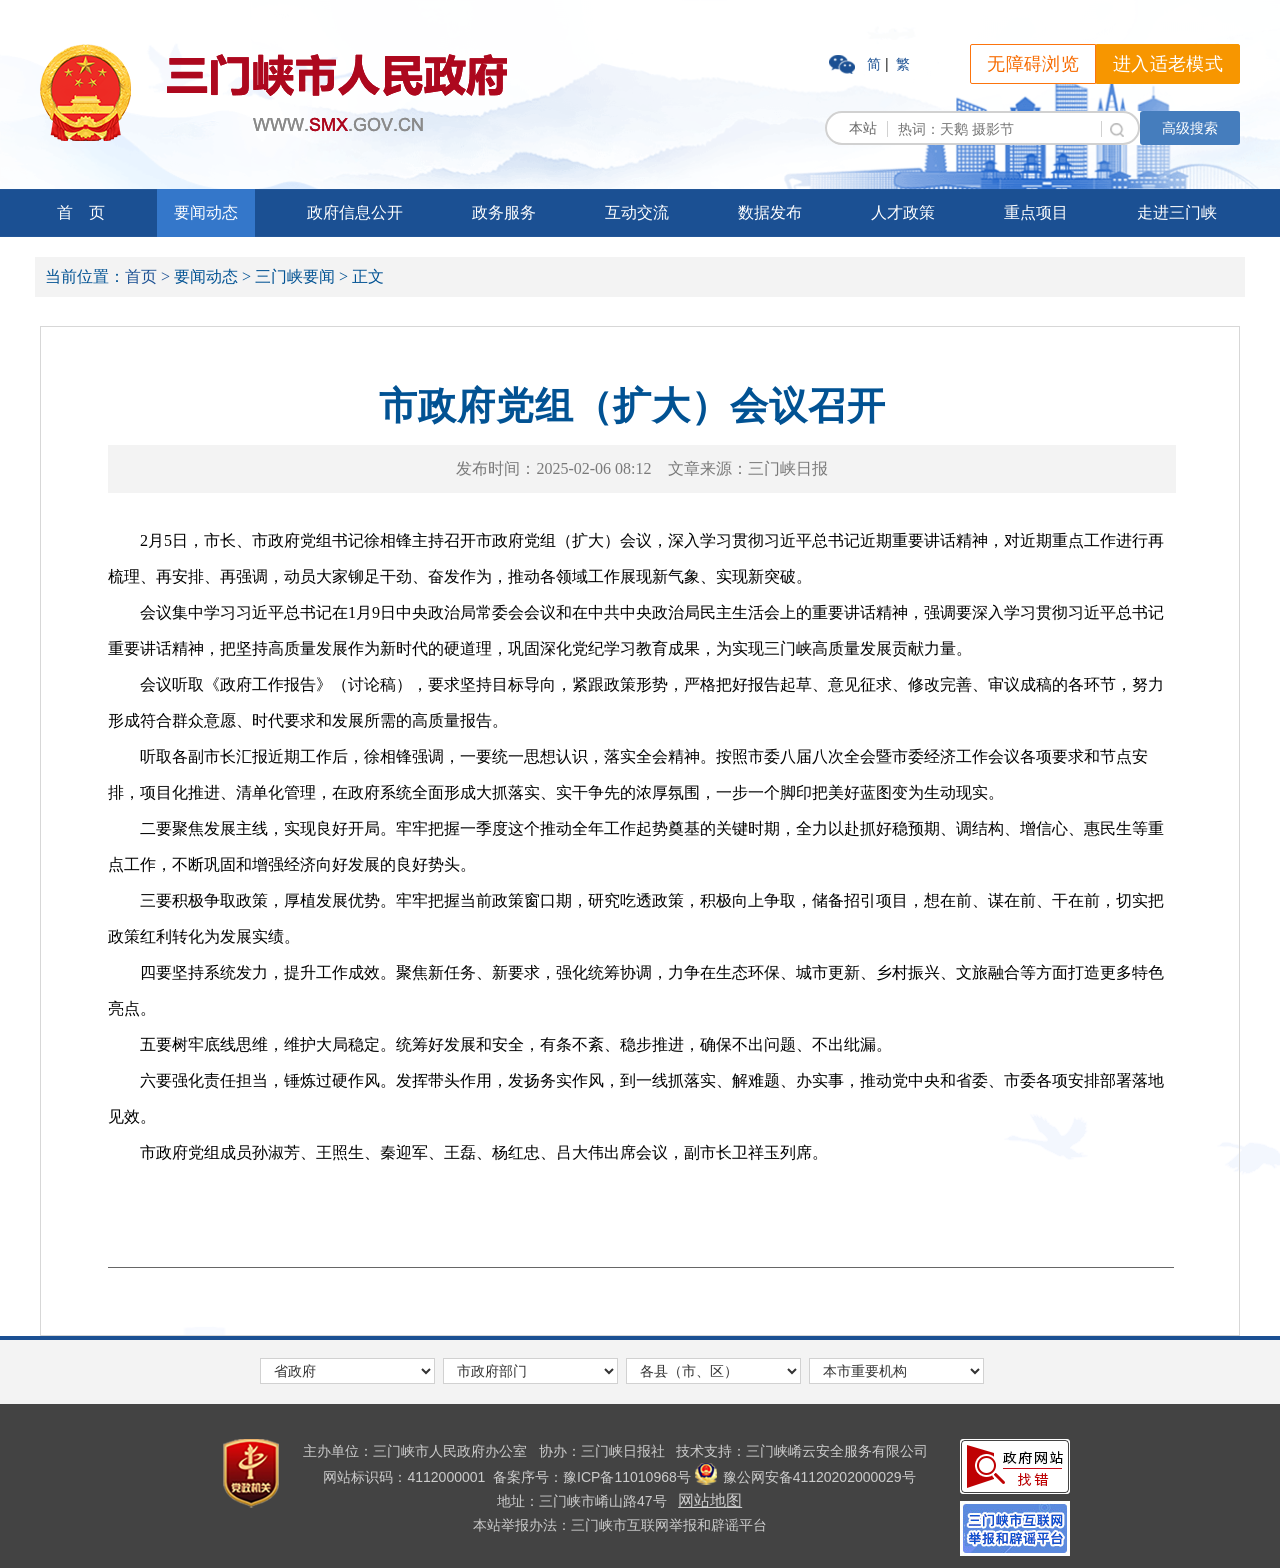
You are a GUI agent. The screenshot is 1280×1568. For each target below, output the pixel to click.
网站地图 (710, 1500)
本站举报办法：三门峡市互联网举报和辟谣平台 (620, 1525)
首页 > (147, 276)
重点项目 (1036, 212)
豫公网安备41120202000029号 (805, 1477)
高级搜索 (1190, 128)
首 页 (81, 212)
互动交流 (637, 212)
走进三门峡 (1177, 212)
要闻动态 (206, 212)
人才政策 (903, 212)
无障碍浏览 (1033, 64)
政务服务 (504, 212)
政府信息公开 (355, 212)
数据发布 (770, 212)
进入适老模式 (1168, 64)
